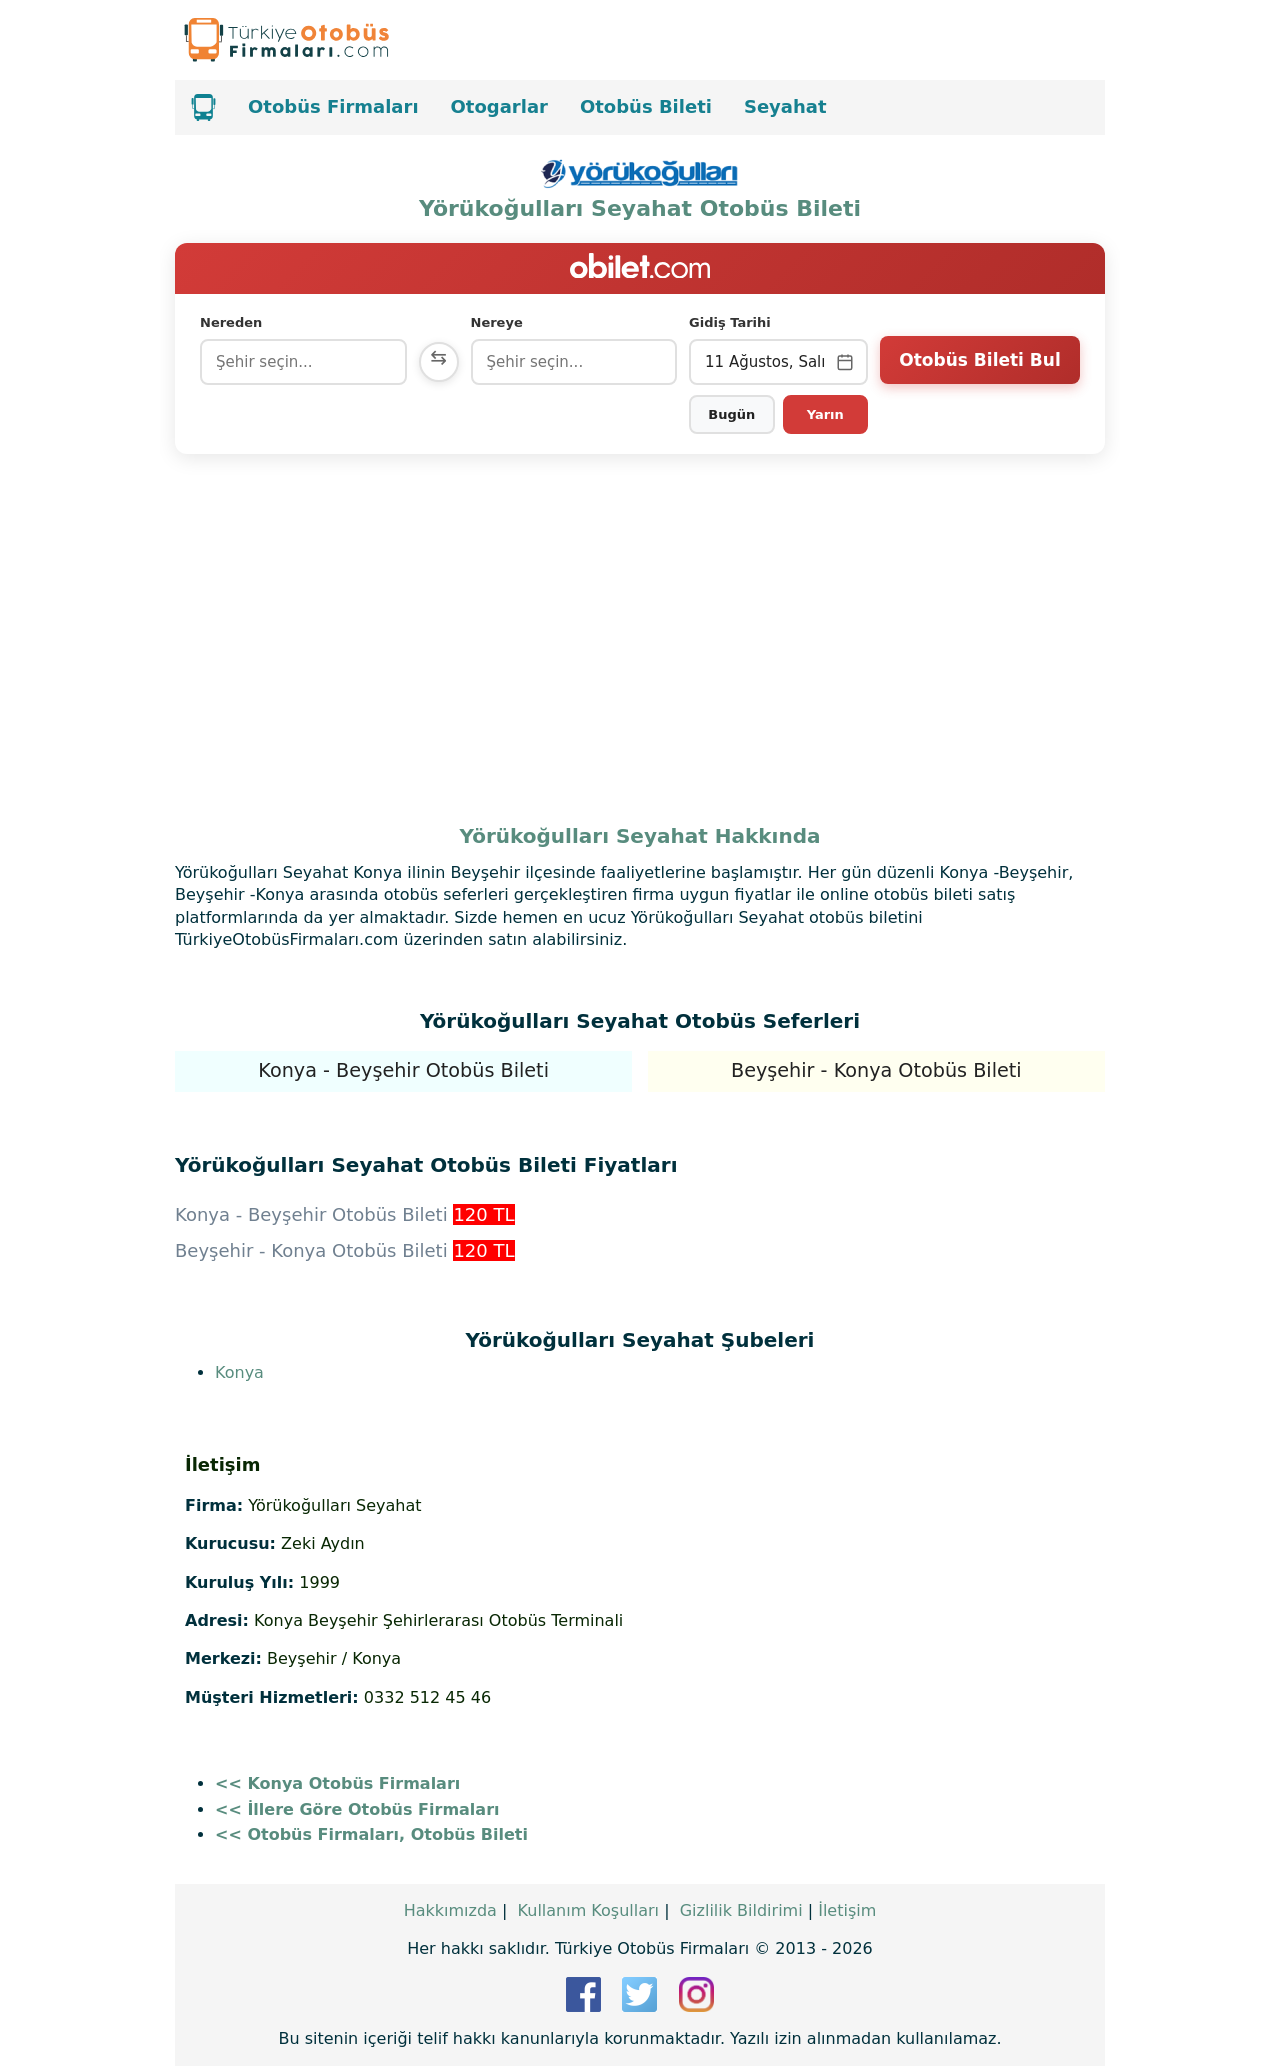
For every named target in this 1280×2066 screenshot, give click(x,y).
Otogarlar (499, 106)
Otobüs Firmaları (333, 106)
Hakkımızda (450, 1910)
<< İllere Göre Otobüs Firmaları (357, 1809)
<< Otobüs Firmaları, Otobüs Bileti (371, 1834)
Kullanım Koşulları (588, 1910)
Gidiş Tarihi (730, 322)
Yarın (825, 414)
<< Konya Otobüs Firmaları (337, 1783)
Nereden (231, 322)
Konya (239, 1372)
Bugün (731, 414)
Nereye (497, 322)
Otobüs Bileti (646, 106)
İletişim (847, 1910)
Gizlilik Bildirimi (741, 1910)
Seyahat (785, 106)
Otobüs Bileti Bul (979, 360)
